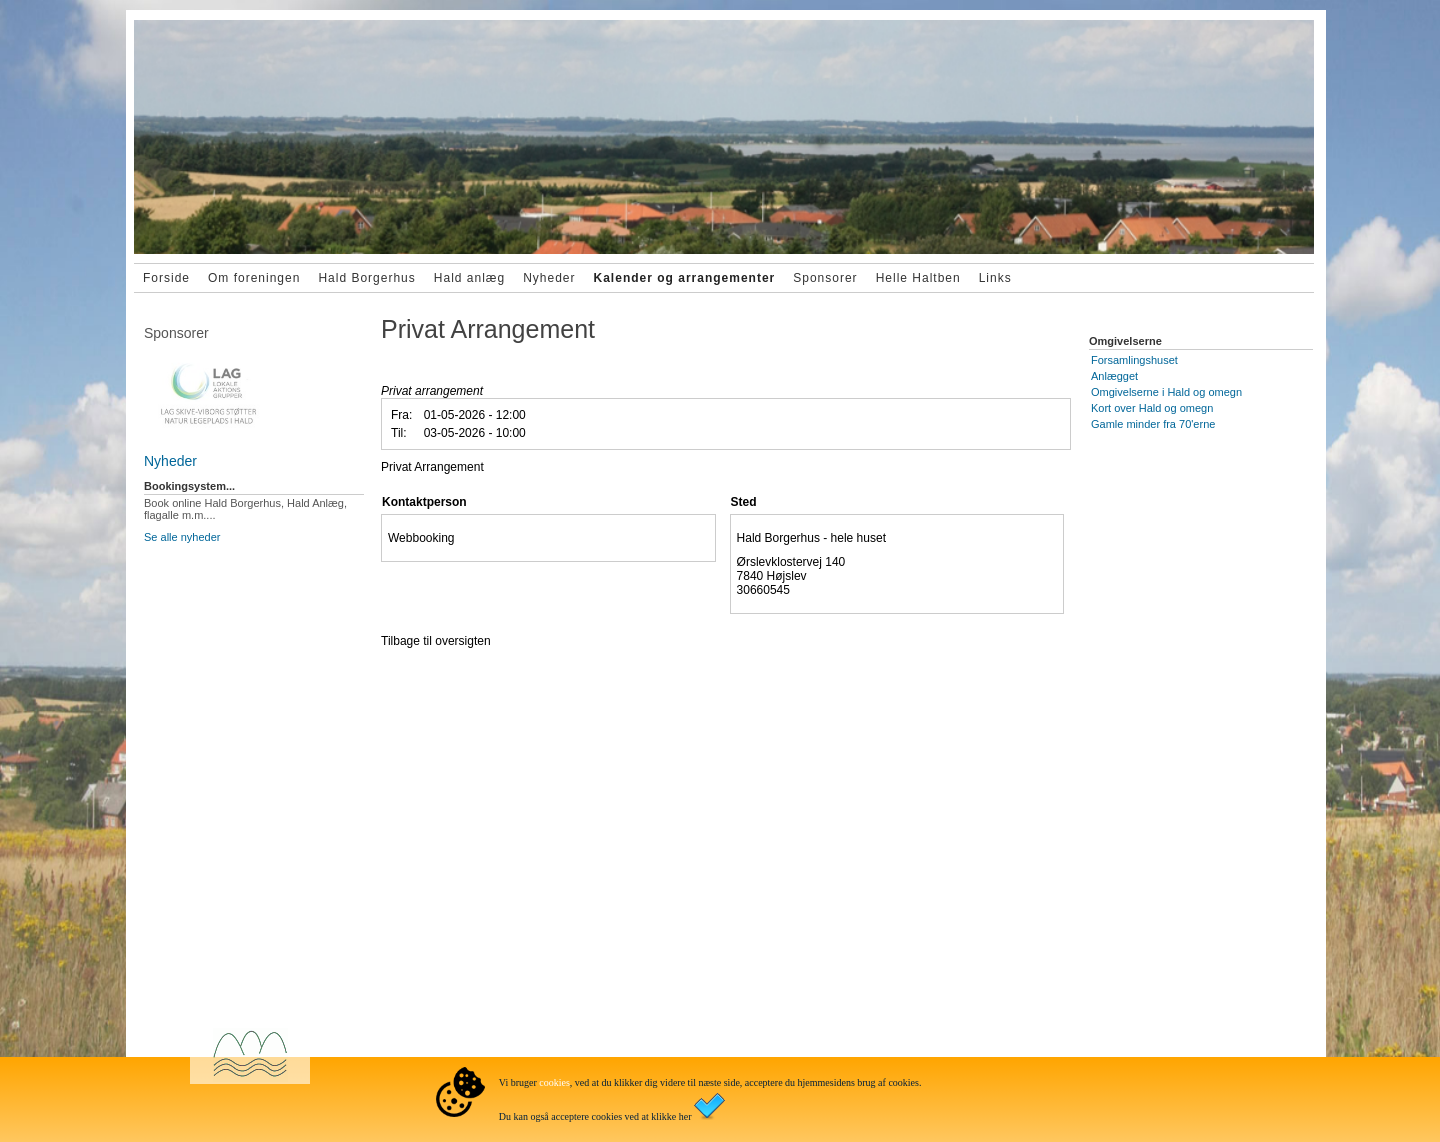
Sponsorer (825, 278)
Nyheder (549, 278)
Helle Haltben (918, 278)
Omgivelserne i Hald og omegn (1166, 392)
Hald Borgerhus (366, 278)
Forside (166, 278)
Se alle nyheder (182, 537)
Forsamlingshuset (1134, 360)
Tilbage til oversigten (436, 641)
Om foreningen (254, 278)
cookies (554, 1082)
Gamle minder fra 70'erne (1153, 424)
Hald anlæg (469, 278)
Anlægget (1114, 376)
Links (995, 278)
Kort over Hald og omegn (1152, 408)
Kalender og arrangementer (685, 278)
